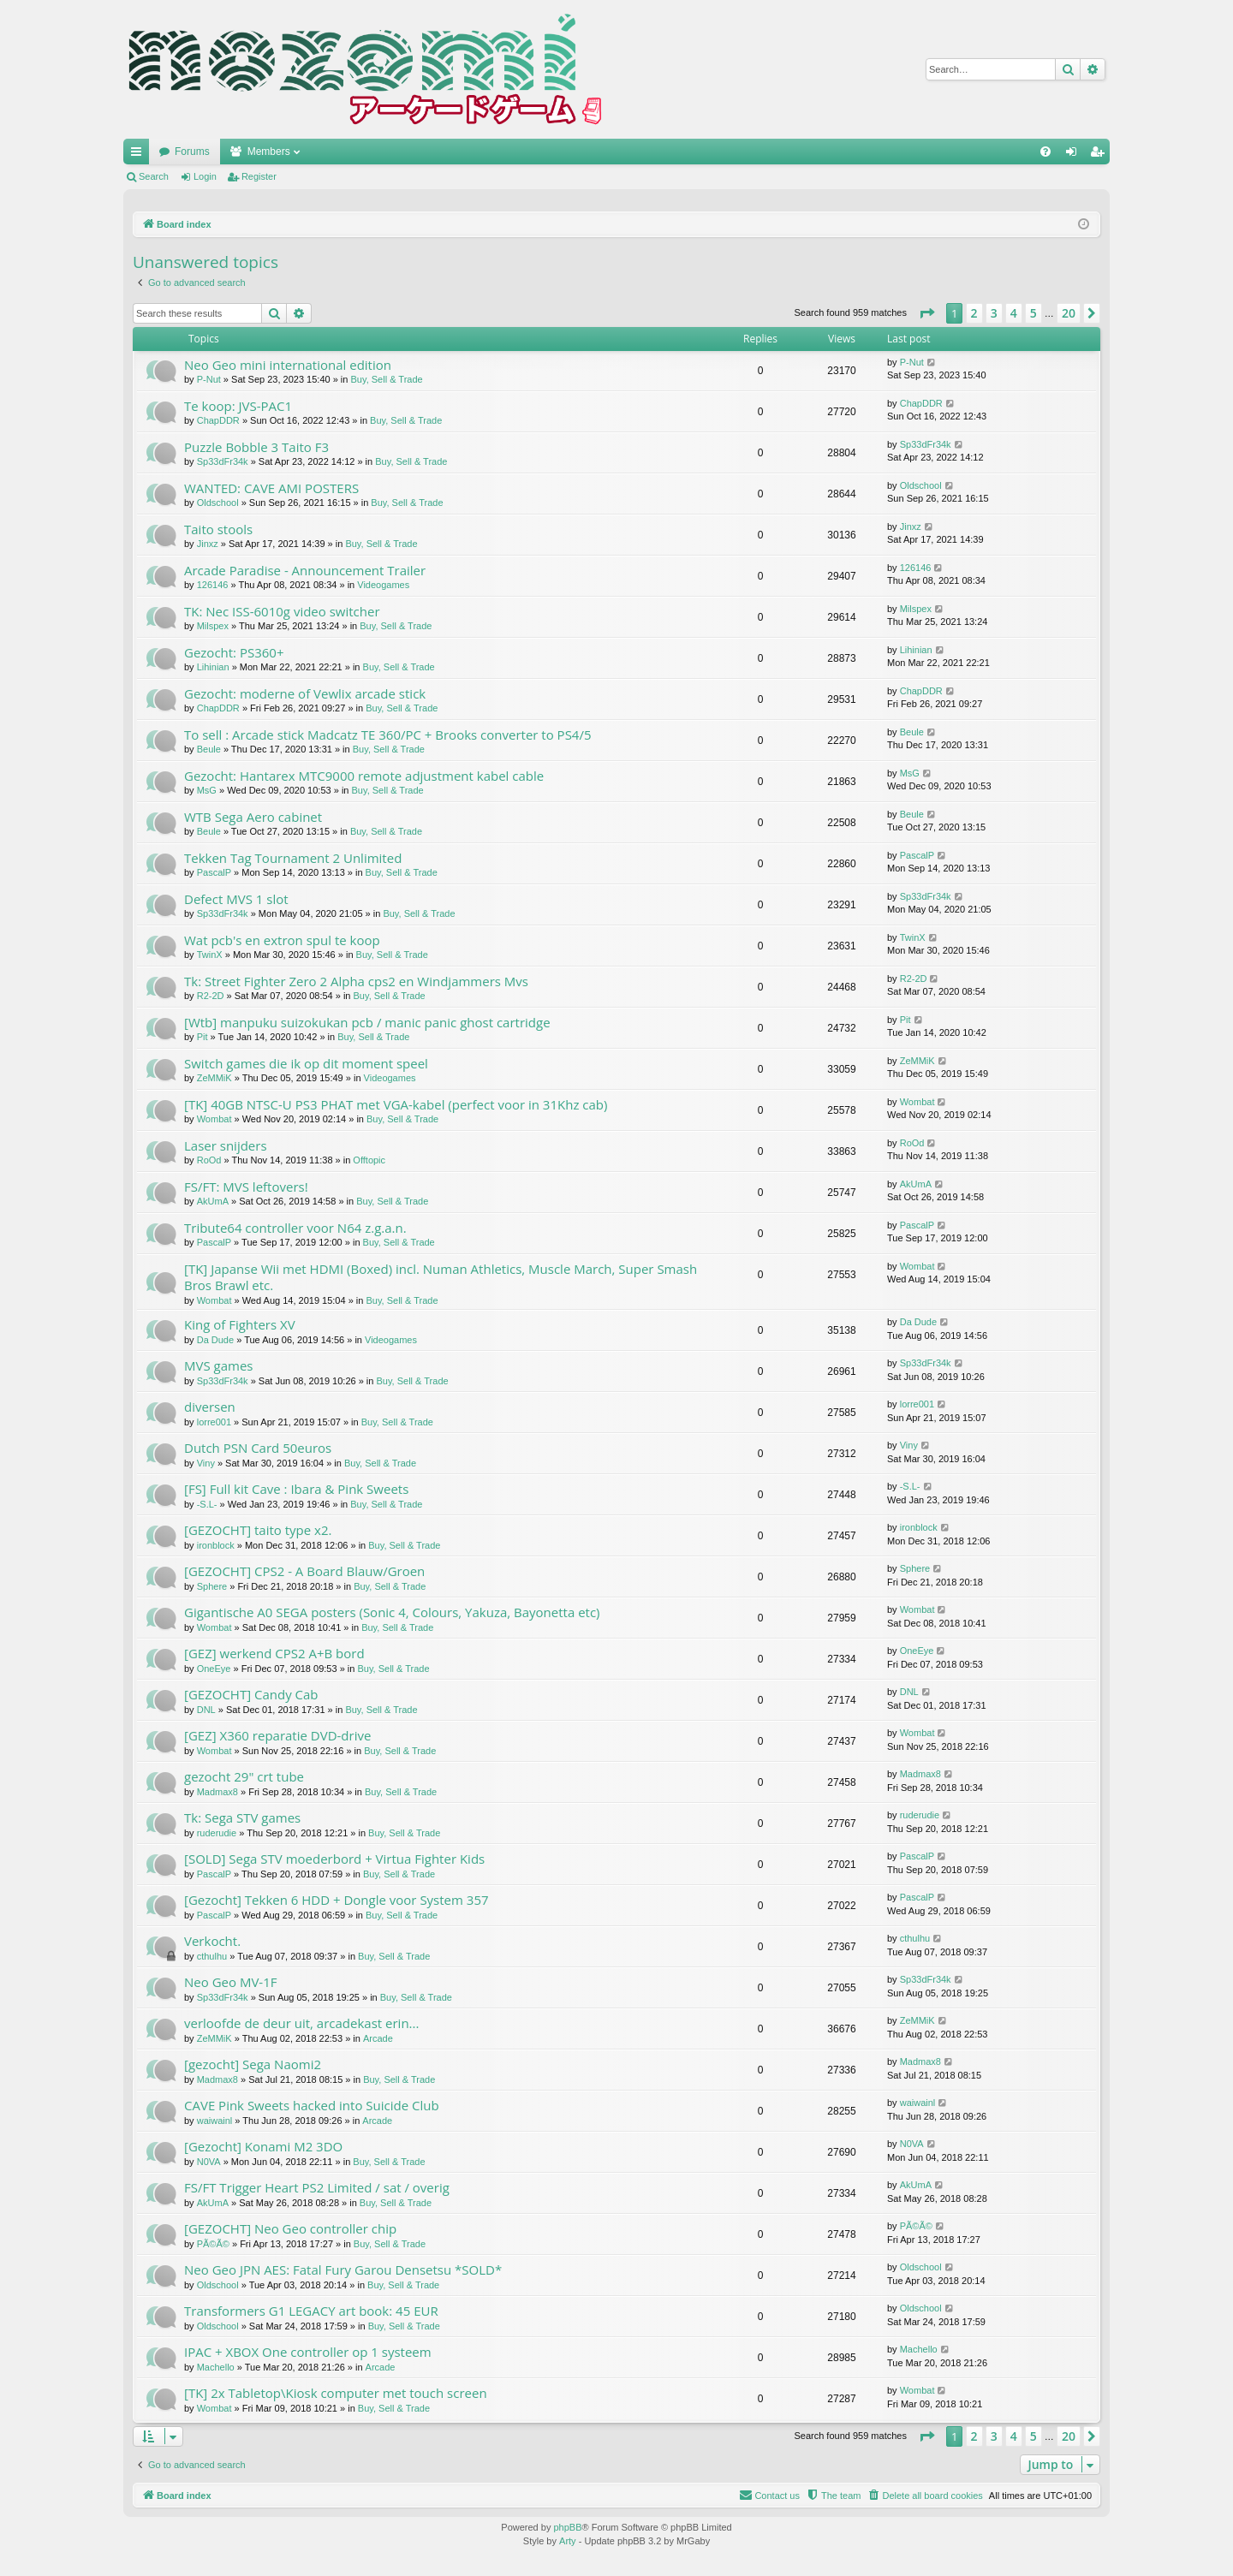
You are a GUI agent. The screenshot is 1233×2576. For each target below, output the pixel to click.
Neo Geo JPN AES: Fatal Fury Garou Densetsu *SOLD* (343, 2269)
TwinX (210, 954)
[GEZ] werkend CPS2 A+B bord (274, 1653)
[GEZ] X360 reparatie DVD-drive (277, 1735)
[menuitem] (1045, 151)
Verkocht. (212, 1940)
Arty (567, 2541)
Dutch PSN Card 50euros (257, 1447)
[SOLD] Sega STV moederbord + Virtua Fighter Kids (334, 1858)
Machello (216, 2367)
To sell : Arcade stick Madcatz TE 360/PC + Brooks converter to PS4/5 (388, 734)
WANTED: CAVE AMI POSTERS (271, 488)
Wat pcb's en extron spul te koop (282, 940)
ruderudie (216, 1833)
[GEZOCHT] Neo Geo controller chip (290, 2228)
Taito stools (218, 529)
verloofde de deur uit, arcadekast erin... (301, 2023)
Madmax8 (217, 1792)
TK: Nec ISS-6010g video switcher (282, 611)
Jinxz (207, 543)
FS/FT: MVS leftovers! (246, 1186)
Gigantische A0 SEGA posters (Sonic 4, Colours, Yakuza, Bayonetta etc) (392, 1612)
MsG (207, 790)
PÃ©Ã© (213, 2244)
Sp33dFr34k (222, 461)
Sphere (212, 1586)
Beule (209, 749)
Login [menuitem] (1075, 155)
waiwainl (215, 2120)
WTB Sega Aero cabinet (253, 816)
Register (259, 176)
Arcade (378, 2038)
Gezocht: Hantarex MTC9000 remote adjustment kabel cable (364, 775)
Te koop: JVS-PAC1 (238, 405)
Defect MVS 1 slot (236, 898)
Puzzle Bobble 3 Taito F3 (256, 446)
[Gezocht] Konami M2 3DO (263, 2146)
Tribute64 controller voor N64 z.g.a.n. (295, 1227)
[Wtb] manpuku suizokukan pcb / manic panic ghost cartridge (367, 1022)
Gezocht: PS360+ (234, 652)
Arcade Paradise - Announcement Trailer (305, 570)
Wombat (214, 1119)
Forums (192, 152)
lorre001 (214, 1422)
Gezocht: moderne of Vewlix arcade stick (305, 693)
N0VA (209, 2162)
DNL (206, 1709)
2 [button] (974, 313)
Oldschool (218, 502)
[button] (926, 313)
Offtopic (369, 1160)
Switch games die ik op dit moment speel (306, 1063)
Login (205, 176)
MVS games (218, 1365)
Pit (202, 1037)
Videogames (383, 585)
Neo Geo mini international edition (287, 364)
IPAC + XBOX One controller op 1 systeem (308, 2351)
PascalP (214, 872)
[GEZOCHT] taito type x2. (257, 1529)
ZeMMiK (214, 1078)
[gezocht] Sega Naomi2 (252, 2064)
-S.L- (207, 1504)
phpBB (567, 2527)
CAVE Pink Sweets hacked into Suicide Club (311, 2105)
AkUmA (213, 1201)
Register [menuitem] (1101, 155)
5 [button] (1033, 313)
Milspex (213, 626)
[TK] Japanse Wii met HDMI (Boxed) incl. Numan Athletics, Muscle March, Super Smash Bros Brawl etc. (440, 1277)
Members (268, 152)
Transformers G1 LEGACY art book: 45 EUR (311, 2310)
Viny (206, 1463)
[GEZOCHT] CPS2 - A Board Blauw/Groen (304, 1571)
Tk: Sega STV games (242, 1817)
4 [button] (1013, 313)
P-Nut (209, 379)
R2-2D (210, 996)
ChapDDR (218, 420)
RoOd (209, 1160)
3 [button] (994, 313)
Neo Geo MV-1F (230, 1981)
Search (154, 176)
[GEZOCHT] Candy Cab (251, 1694)
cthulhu (212, 1956)
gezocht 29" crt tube (244, 1776)
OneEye (214, 1668)
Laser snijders (225, 1145)
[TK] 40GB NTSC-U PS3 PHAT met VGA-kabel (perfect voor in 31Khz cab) (395, 1104)
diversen (209, 1406)
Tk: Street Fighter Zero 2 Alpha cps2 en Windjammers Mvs (356, 981)
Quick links (139, 155)
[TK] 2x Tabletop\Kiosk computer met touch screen (335, 2392)
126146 (213, 585)
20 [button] (1068, 313)
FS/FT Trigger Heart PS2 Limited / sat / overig (317, 2187)
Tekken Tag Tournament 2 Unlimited (293, 857)
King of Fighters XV (239, 1324)
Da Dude (215, 1340)
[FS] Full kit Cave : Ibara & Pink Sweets (296, 1488)
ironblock (216, 1545)
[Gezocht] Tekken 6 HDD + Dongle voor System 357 (336, 1899)
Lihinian (213, 667)
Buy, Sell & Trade (387, 379)
